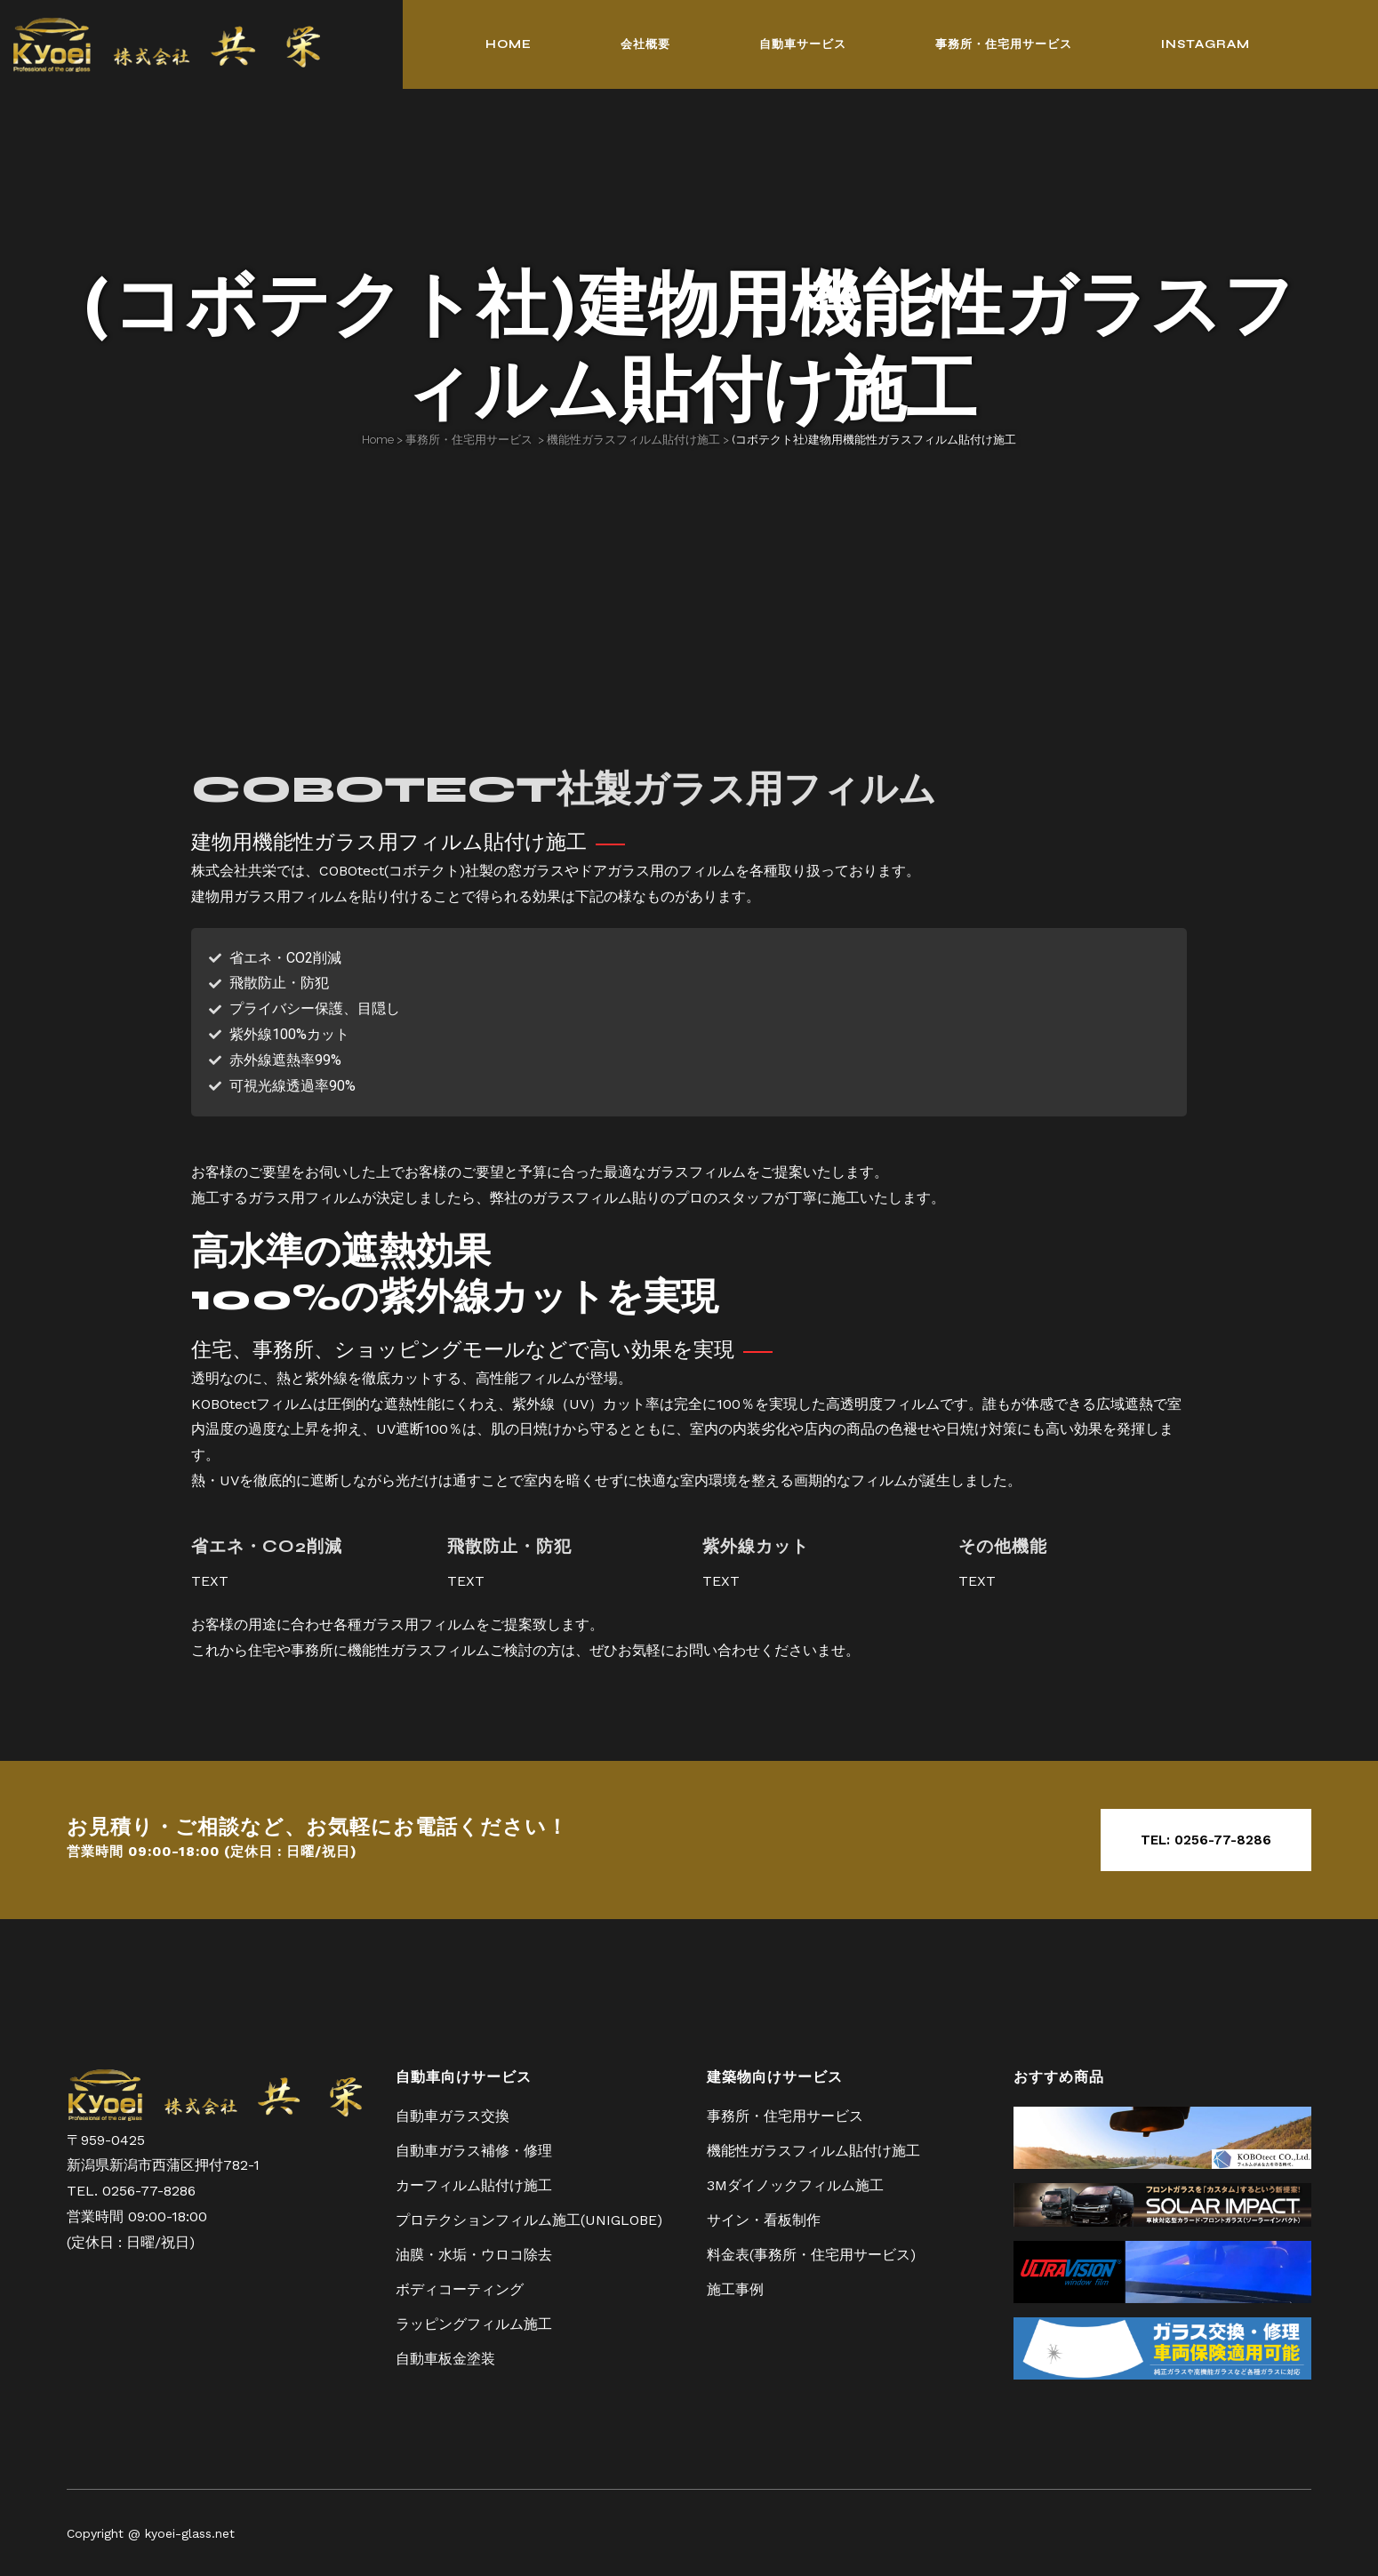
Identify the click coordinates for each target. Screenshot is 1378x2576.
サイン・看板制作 (764, 2218)
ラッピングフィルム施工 (474, 2322)
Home (378, 439)
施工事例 (735, 2287)
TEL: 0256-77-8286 (1206, 1840)
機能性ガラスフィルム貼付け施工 (633, 439)
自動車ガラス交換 (452, 2114)
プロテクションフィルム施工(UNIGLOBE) (529, 2218)
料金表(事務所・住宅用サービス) (811, 2252)
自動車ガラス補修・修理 (474, 2148)
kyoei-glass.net (190, 2531)
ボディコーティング (460, 2287)
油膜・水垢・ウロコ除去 (474, 2252)
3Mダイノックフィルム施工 (795, 2183)
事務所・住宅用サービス (469, 439)
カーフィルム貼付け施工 (474, 2183)
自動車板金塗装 (445, 2356)
